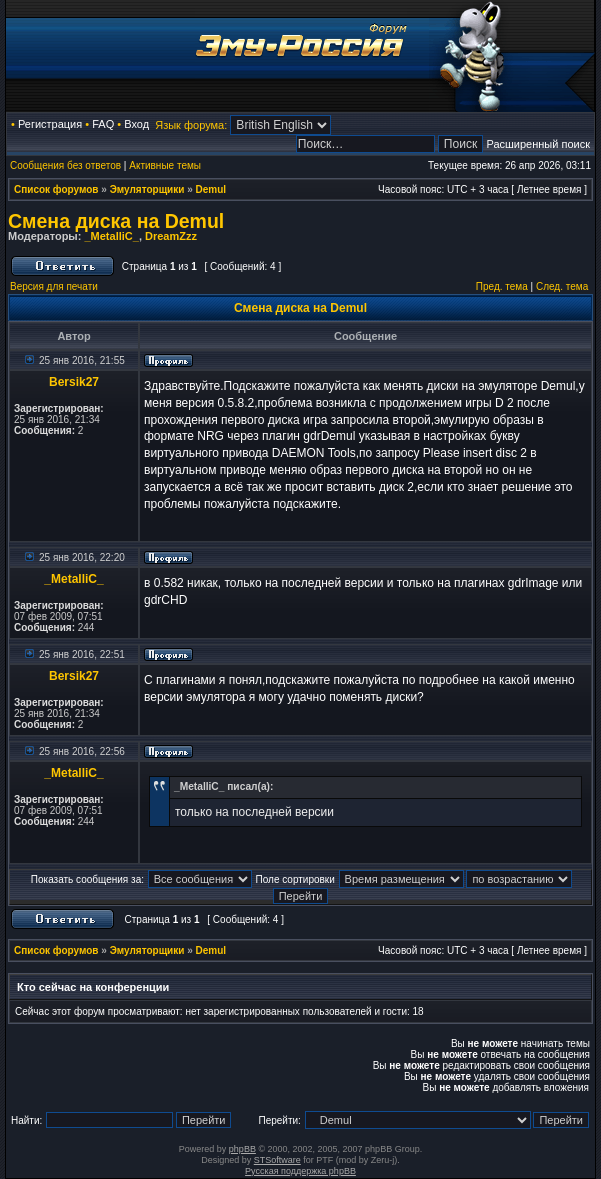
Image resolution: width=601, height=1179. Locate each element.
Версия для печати (54, 286)
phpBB (242, 1149)
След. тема (562, 286)
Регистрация (50, 124)
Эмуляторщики (147, 189)
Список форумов (56, 189)
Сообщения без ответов (65, 165)
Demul (211, 189)
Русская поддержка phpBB (300, 1171)
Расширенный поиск (538, 144)
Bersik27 (74, 382)
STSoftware (277, 1160)
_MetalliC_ (111, 236)
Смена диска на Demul (116, 221)
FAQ (103, 124)
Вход (136, 124)
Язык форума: (191, 125)
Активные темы (165, 165)
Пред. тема (502, 286)
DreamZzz (171, 236)
